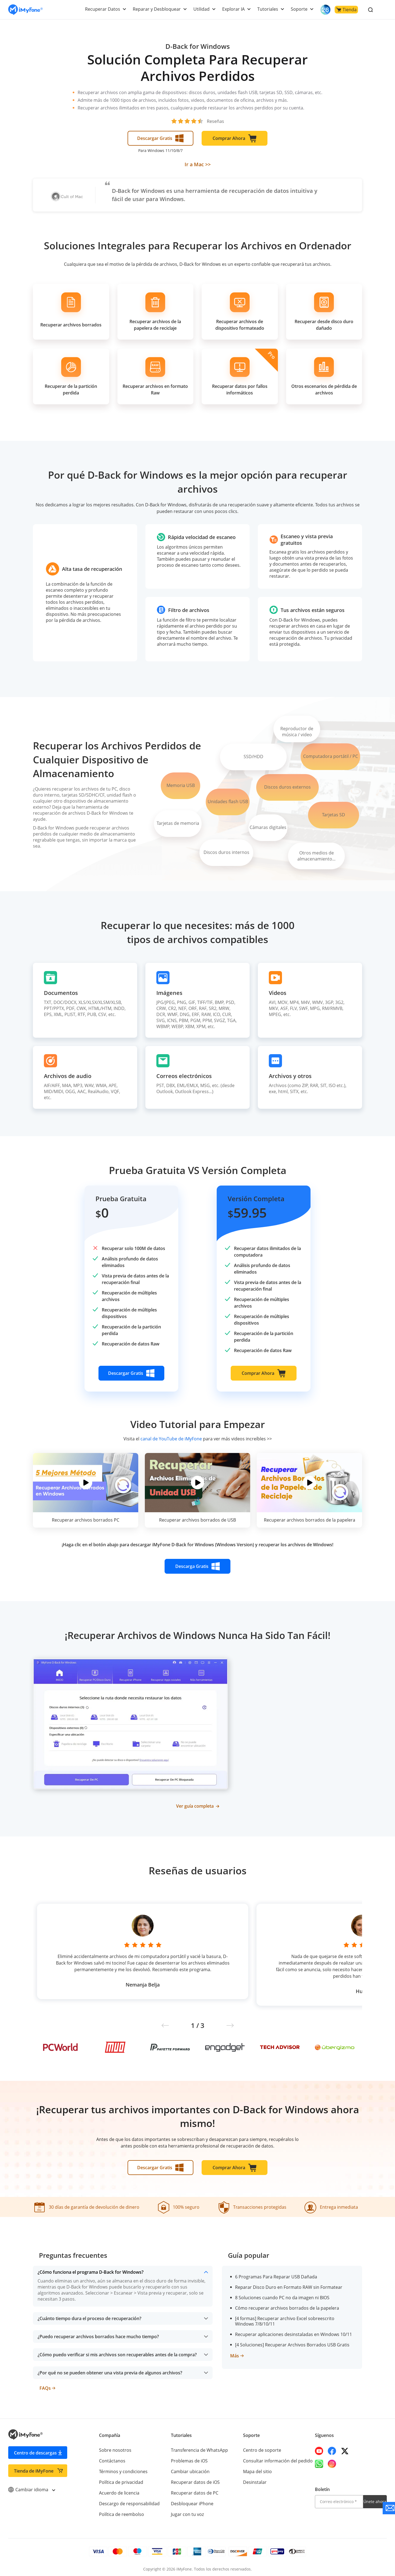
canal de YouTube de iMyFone (171, 1439)
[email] (339, 2499)
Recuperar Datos (105, 9)
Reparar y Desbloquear (158, 9)
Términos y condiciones (123, 2469)
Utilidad (203, 9)
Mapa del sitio (257, 2469)
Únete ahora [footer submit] (375, 2498)
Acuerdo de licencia (119, 2490)
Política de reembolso (121, 2512)
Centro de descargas (35, 2450)
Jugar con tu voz (187, 2512)
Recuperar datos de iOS (195, 2479)
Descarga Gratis (197, 1566)
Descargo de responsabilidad (128, 2501)
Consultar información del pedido (277, 2458)
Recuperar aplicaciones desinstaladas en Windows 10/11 (292, 2332)
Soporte (299, 9)
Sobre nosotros (114, 2447)
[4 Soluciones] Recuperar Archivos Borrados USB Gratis (291, 2342)
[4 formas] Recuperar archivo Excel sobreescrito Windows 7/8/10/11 (293, 2318)
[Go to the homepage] (25, 9)
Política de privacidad (120, 2479)
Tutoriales (268, 9)
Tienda (346, 10)
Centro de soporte (261, 2447)
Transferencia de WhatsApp (199, 2447)
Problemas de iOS (189, 2458)
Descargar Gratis (160, 138)
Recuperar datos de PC (194, 2490)
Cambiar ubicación (190, 2469)
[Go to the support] (389, 2508)
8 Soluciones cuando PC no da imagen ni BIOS (282, 2295)
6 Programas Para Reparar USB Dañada (275, 2274)
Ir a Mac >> (198, 164)
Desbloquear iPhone (192, 2501)
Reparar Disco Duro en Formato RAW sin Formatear (287, 2284)
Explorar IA (234, 9)
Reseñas (215, 121)
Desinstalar (254, 2479)
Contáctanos (112, 2458)
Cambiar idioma (31, 2487)
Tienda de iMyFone (33, 2468)
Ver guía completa (197, 1806)
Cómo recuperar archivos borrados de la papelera (286, 2305)
